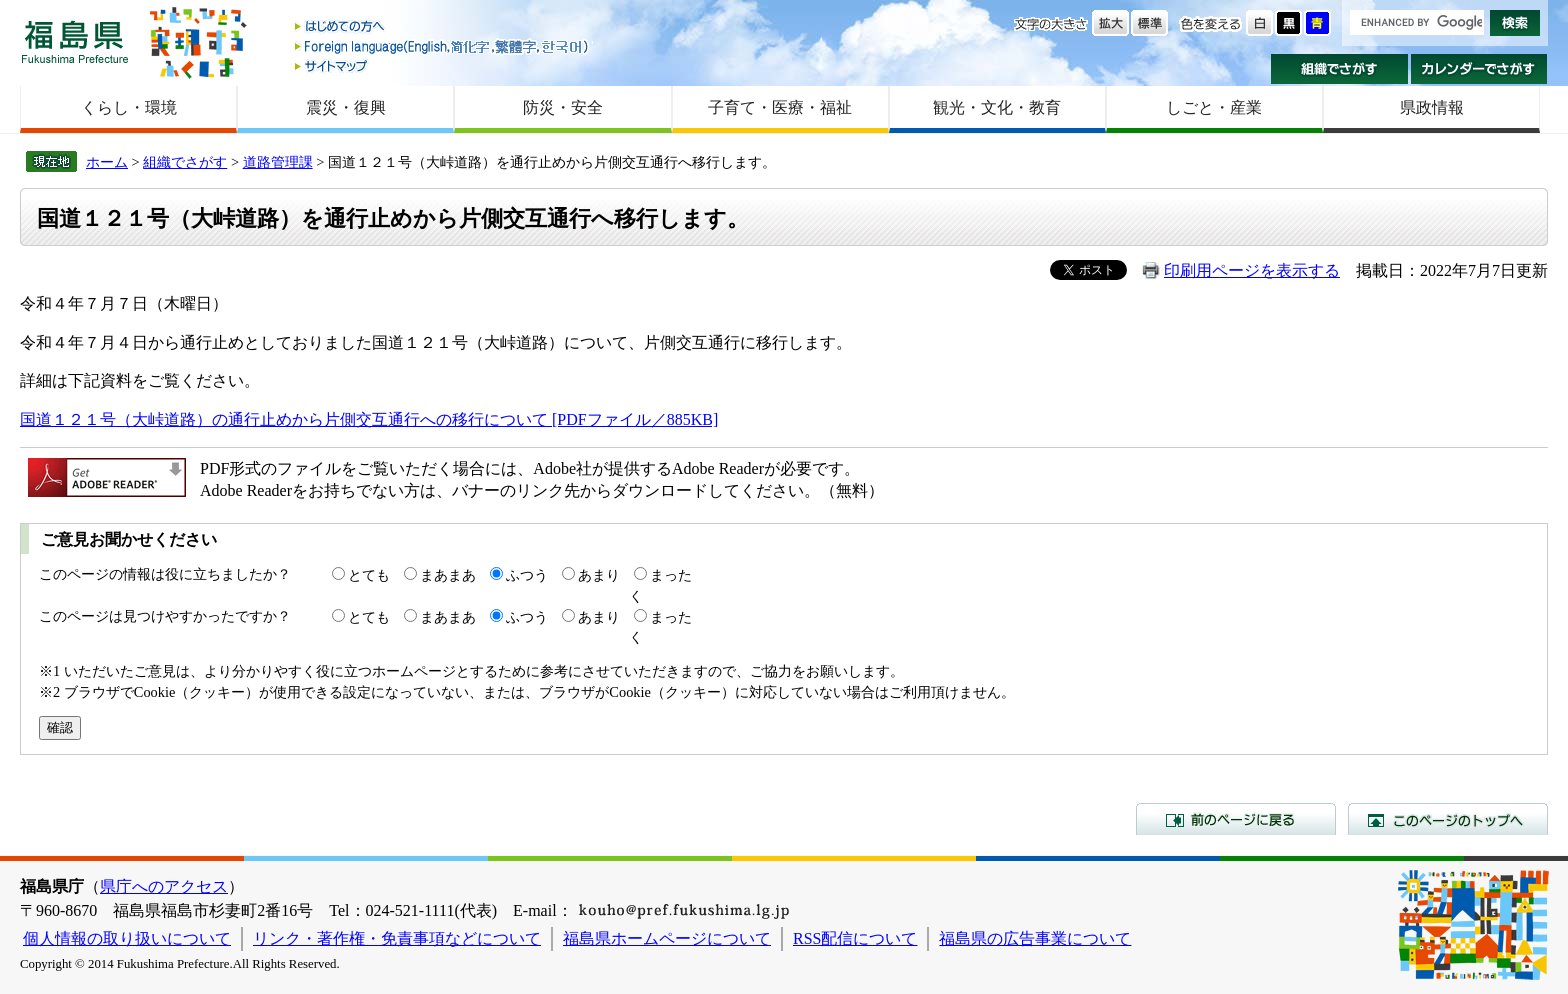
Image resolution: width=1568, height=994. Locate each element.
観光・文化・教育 (997, 107)
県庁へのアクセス (164, 886)
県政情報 (1432, 107)
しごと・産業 (1214, 107)
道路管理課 (278, 162)
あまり (599, 575)
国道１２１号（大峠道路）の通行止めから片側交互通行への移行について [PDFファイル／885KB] (369, 419)
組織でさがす (1339, 69)
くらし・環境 (129, 107)
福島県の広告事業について (1035, 938)
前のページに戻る (1236, 819)
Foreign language (443, 46)
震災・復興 (346, 107)
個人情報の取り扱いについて (127, 938)
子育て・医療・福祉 (780, 107)
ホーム (107, 162)
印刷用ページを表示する (1252, 270)
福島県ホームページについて (667, 938)
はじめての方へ (443, 27)
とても (369, 575)
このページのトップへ (1448, 819)
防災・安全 (563, 107)
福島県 (75, 41)
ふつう (527, 575)
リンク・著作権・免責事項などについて (397, 938)
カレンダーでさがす (1479, 69)
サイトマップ (443, 65)
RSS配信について (855, 938)
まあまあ (448, 575)
